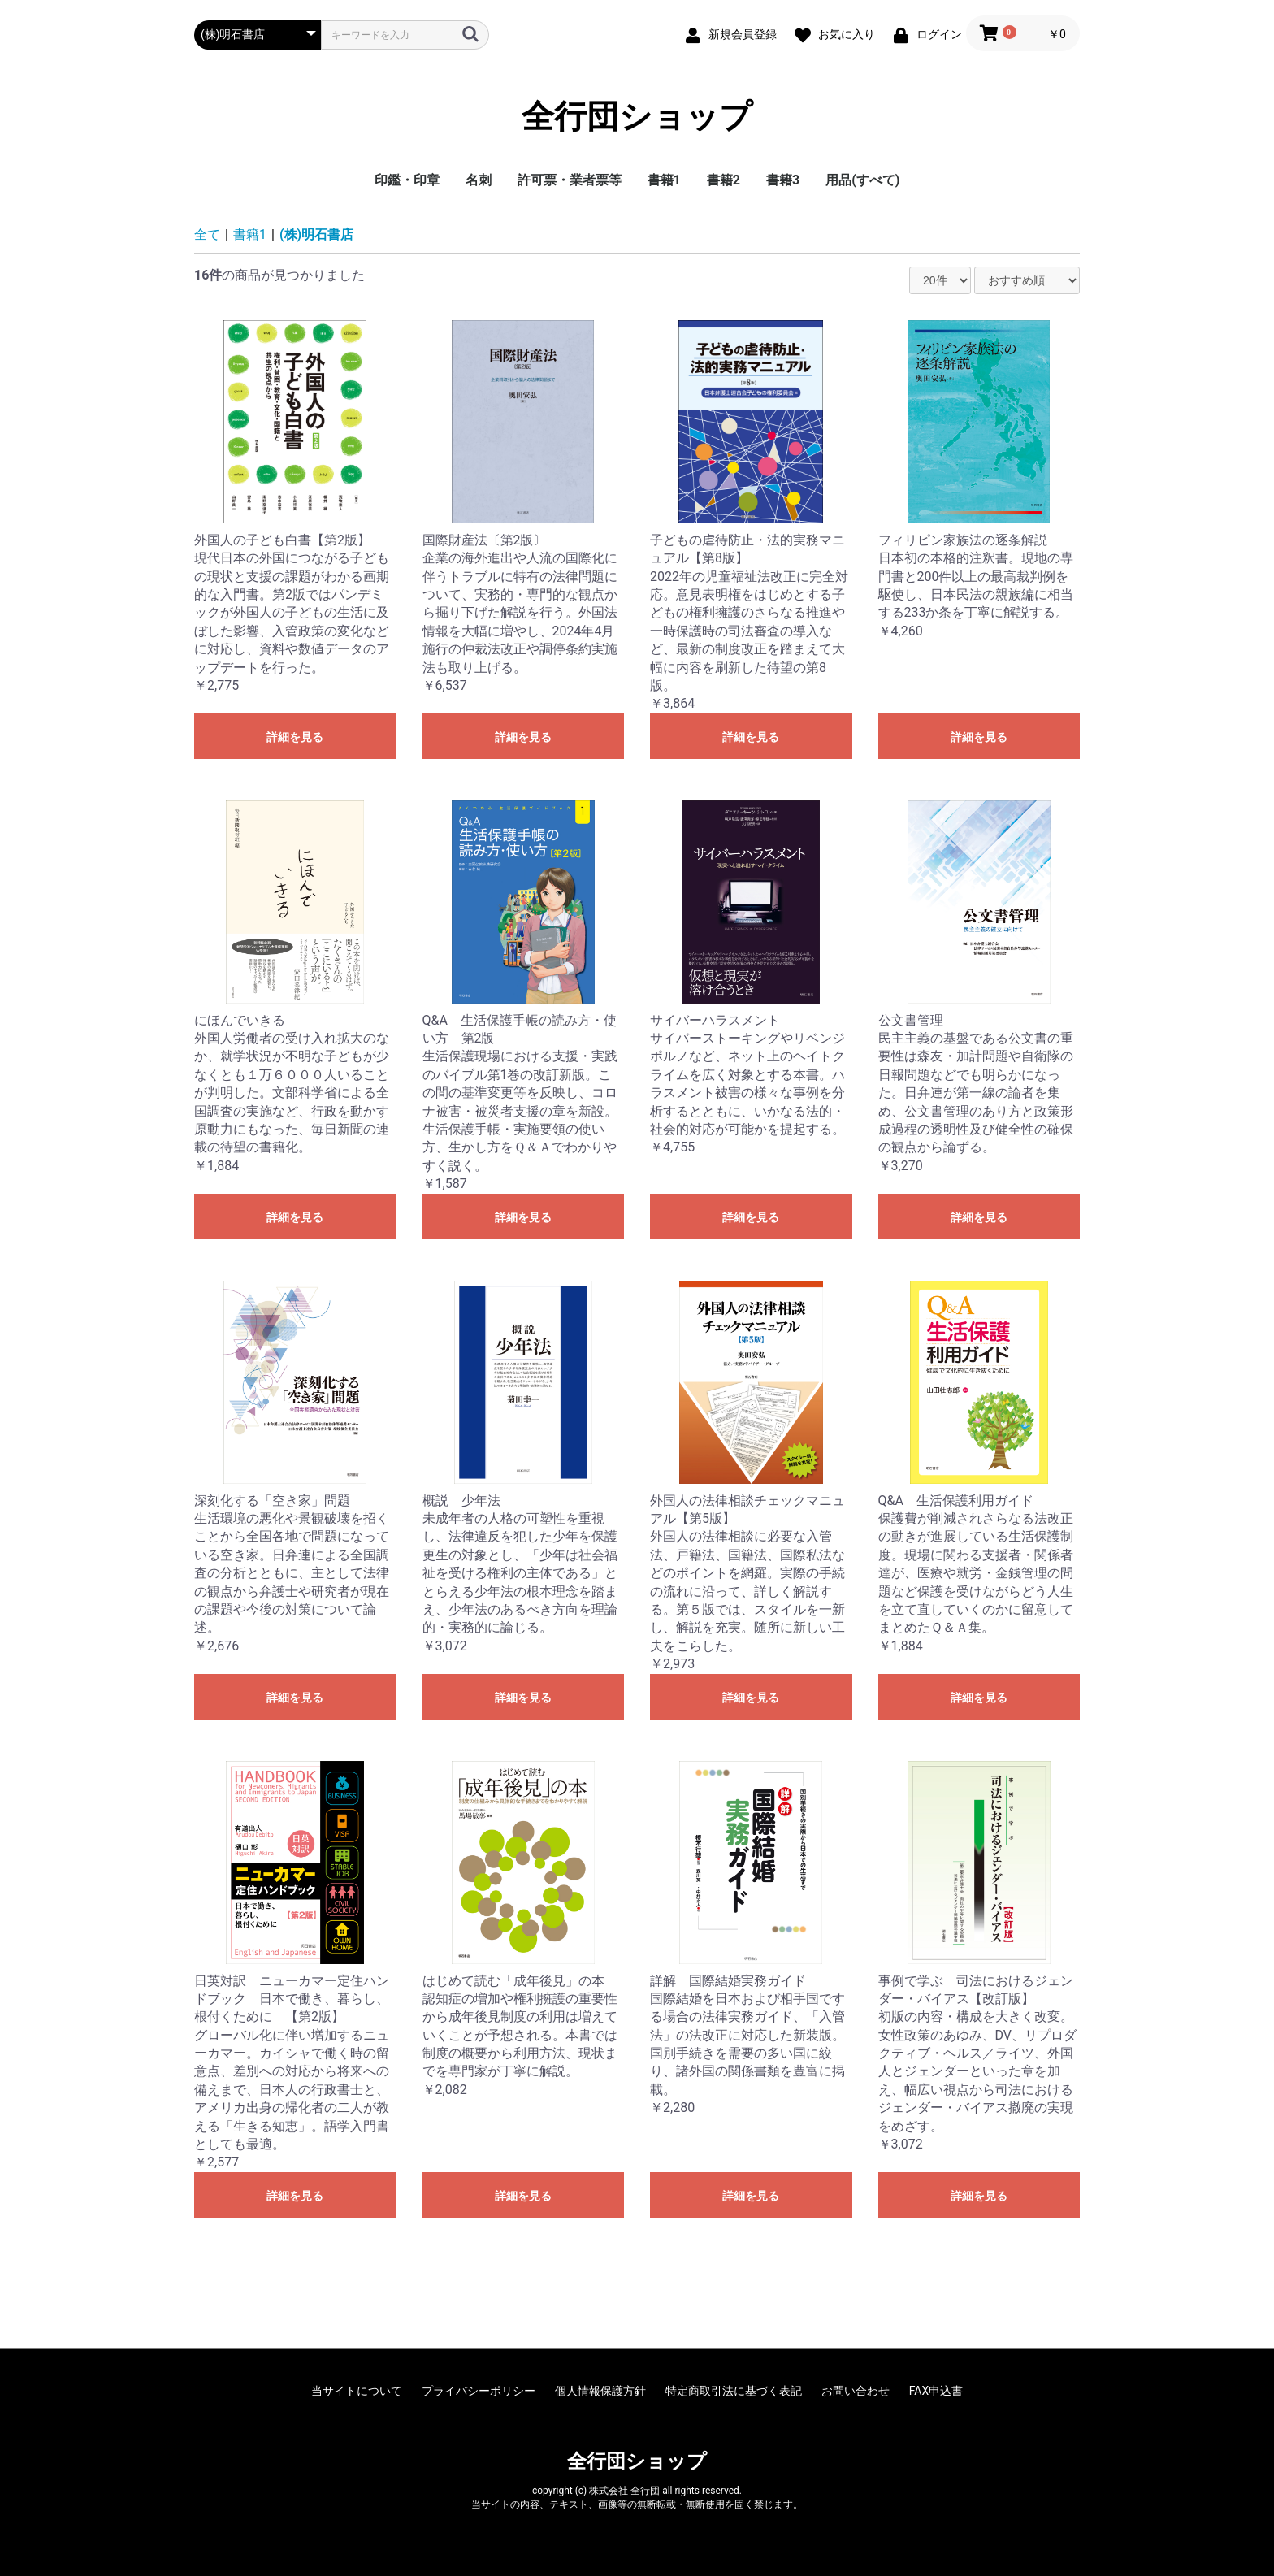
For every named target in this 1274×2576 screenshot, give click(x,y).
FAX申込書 (936, 2390)
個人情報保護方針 (600, 2390)
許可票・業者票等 (570, 180)
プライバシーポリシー (478, 2390)
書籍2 (723, 180)
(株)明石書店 (316, 234)
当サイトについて (356, 2390)
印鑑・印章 (407, 180)
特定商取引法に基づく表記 (733, 2390)
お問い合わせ (855, 2390)
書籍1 (664, 180)
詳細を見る (294, 737)
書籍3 (783, 180)
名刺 (479, 180)
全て (207, 234)
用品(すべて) (862, 180)
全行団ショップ (637, 117)
